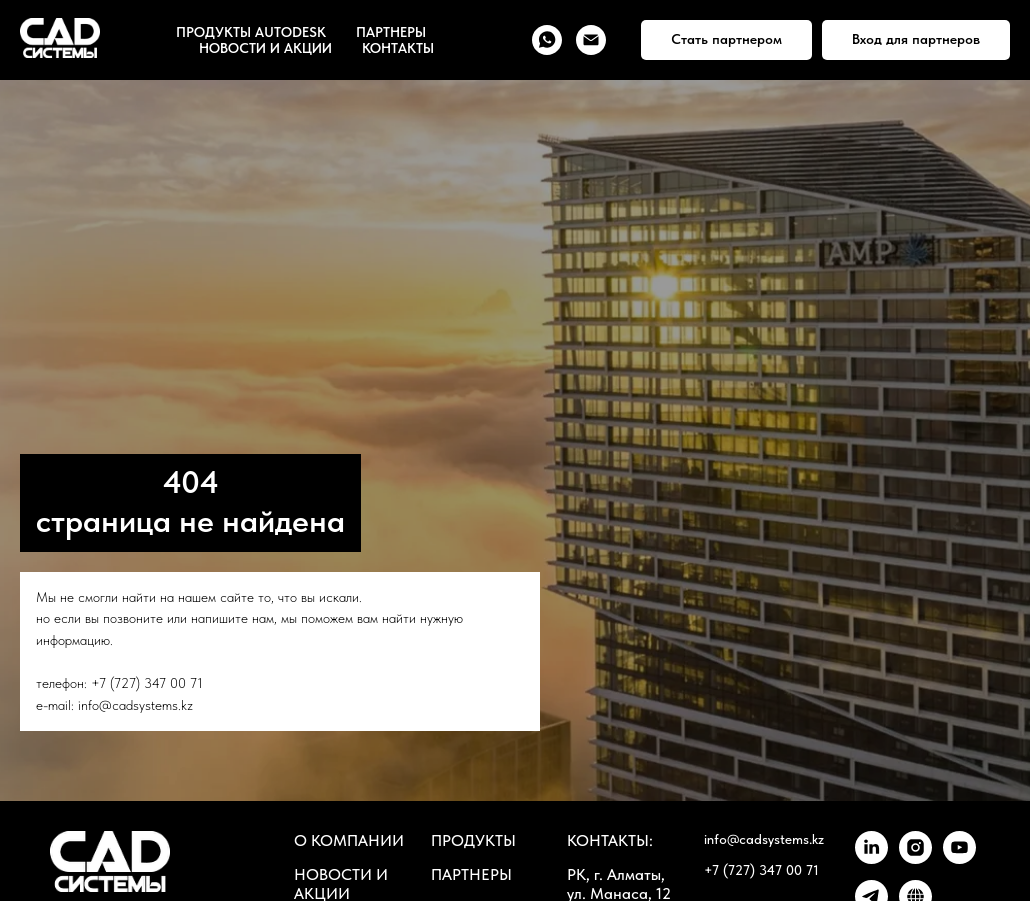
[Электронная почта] (591, 40)
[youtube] (959, 858)
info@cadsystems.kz (135, 705)
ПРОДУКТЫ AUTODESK (251, 32)
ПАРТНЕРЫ (391, 32)
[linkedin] (871, 858)
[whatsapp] (547, 40)
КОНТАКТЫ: (610, 840)
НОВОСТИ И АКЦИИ (265, 48)
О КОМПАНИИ (349, 840)
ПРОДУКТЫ (473, 840)
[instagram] (915, 858)
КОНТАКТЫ (398, 48)
